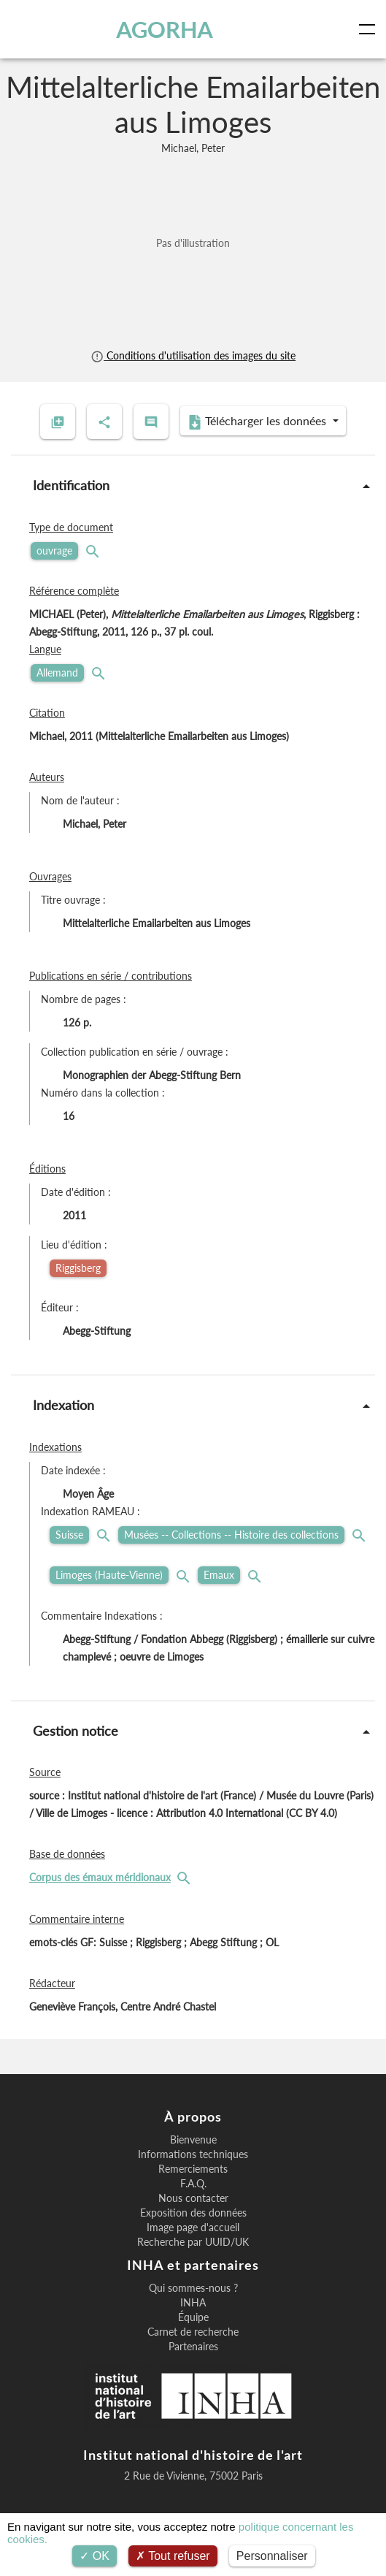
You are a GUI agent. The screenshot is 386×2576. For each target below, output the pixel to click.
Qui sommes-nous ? (193, 2288)
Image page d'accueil (193, 2227)
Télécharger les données (258, 422)
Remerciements (193, 2169)
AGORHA (164, 29)
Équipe (193, 2317)
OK (94, 2556)
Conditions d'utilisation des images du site (193, 355)
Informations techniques (193, 2154)
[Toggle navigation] (370, 29)
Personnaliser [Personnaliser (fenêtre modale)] (272, 2556)
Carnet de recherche (193, 2332)
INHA (193, 2302)
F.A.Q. (193, 2183)
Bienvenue (193, 2140)
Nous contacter (193, 2198)
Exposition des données (193, 2213)
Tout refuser (173, 2556)
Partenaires (193, 2346)
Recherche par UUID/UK (193, 2242)
